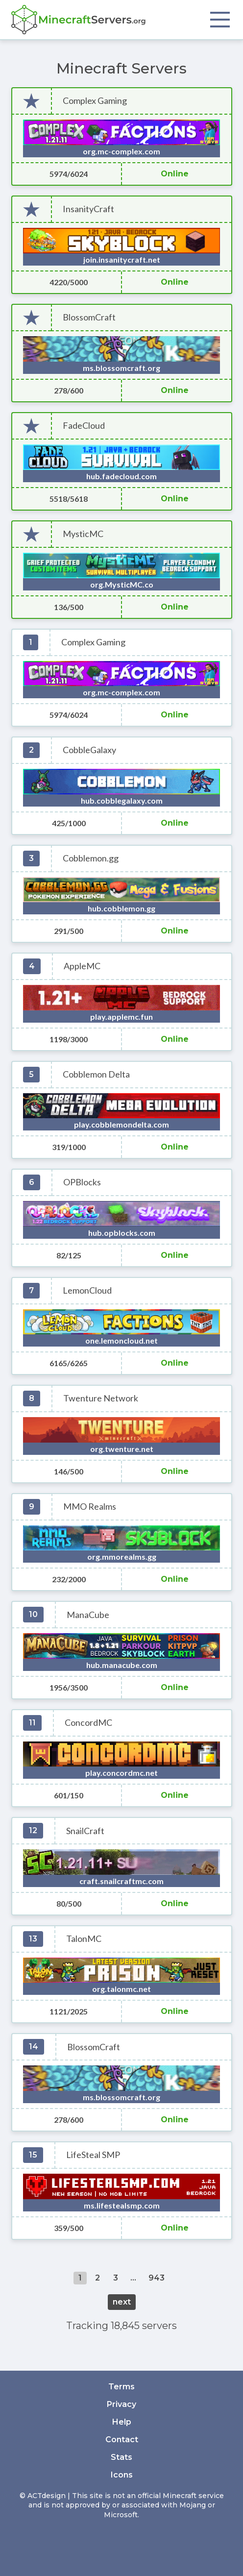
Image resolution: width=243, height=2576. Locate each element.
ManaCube (88, 1615)
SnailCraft (85, 1831)
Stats (121, 2457)
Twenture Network (100, 1398)
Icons (122, 2474)
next (122, 2301)
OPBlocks (82, 1182)
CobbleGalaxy (89, 750)
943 (156, 2277)
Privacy (121, 2404)
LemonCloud (87, 1290)
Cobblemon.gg (91, 858)
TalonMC (83, 1939)
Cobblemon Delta (96, 1074)
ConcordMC (88, 1722)
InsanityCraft (88, 209)
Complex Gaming (95, 101)
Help (121, 2422)
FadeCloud (84, 425)
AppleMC (82, 966)
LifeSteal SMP (93, 2155)
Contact (121, 2439)
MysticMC (83, 534)
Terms (121, 2386)
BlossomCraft (89, 317)
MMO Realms (89, 1506)
